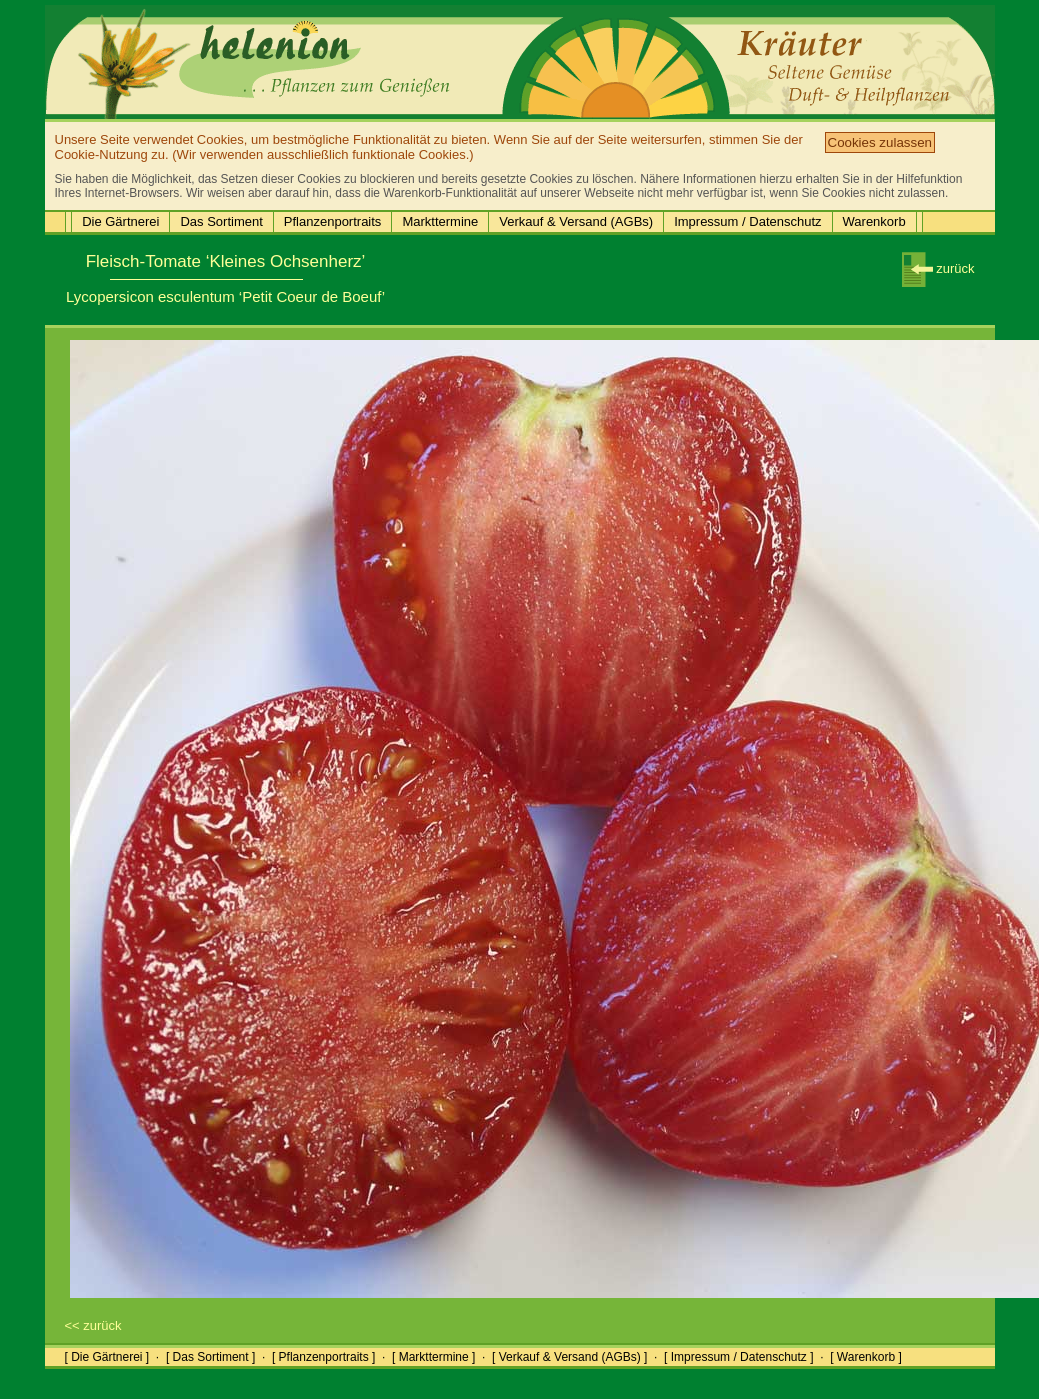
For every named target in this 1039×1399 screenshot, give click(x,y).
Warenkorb (874, 221)
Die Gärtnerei (120, 221)
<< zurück (93, 1325)
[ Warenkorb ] (866, 1357)
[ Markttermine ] (433, 1357)
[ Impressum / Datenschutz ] (738, 1357)
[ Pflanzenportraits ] (323, 1357)
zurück (938, 268)
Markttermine (440, 221)
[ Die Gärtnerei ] (107, 1357)
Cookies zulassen (880, 142)
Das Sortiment (221, 221)
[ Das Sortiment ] (210, 1357)
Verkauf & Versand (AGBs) (576, 221)
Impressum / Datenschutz (747, 221)
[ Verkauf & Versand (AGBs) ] (569, 1357)
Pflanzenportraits (333, 221)
